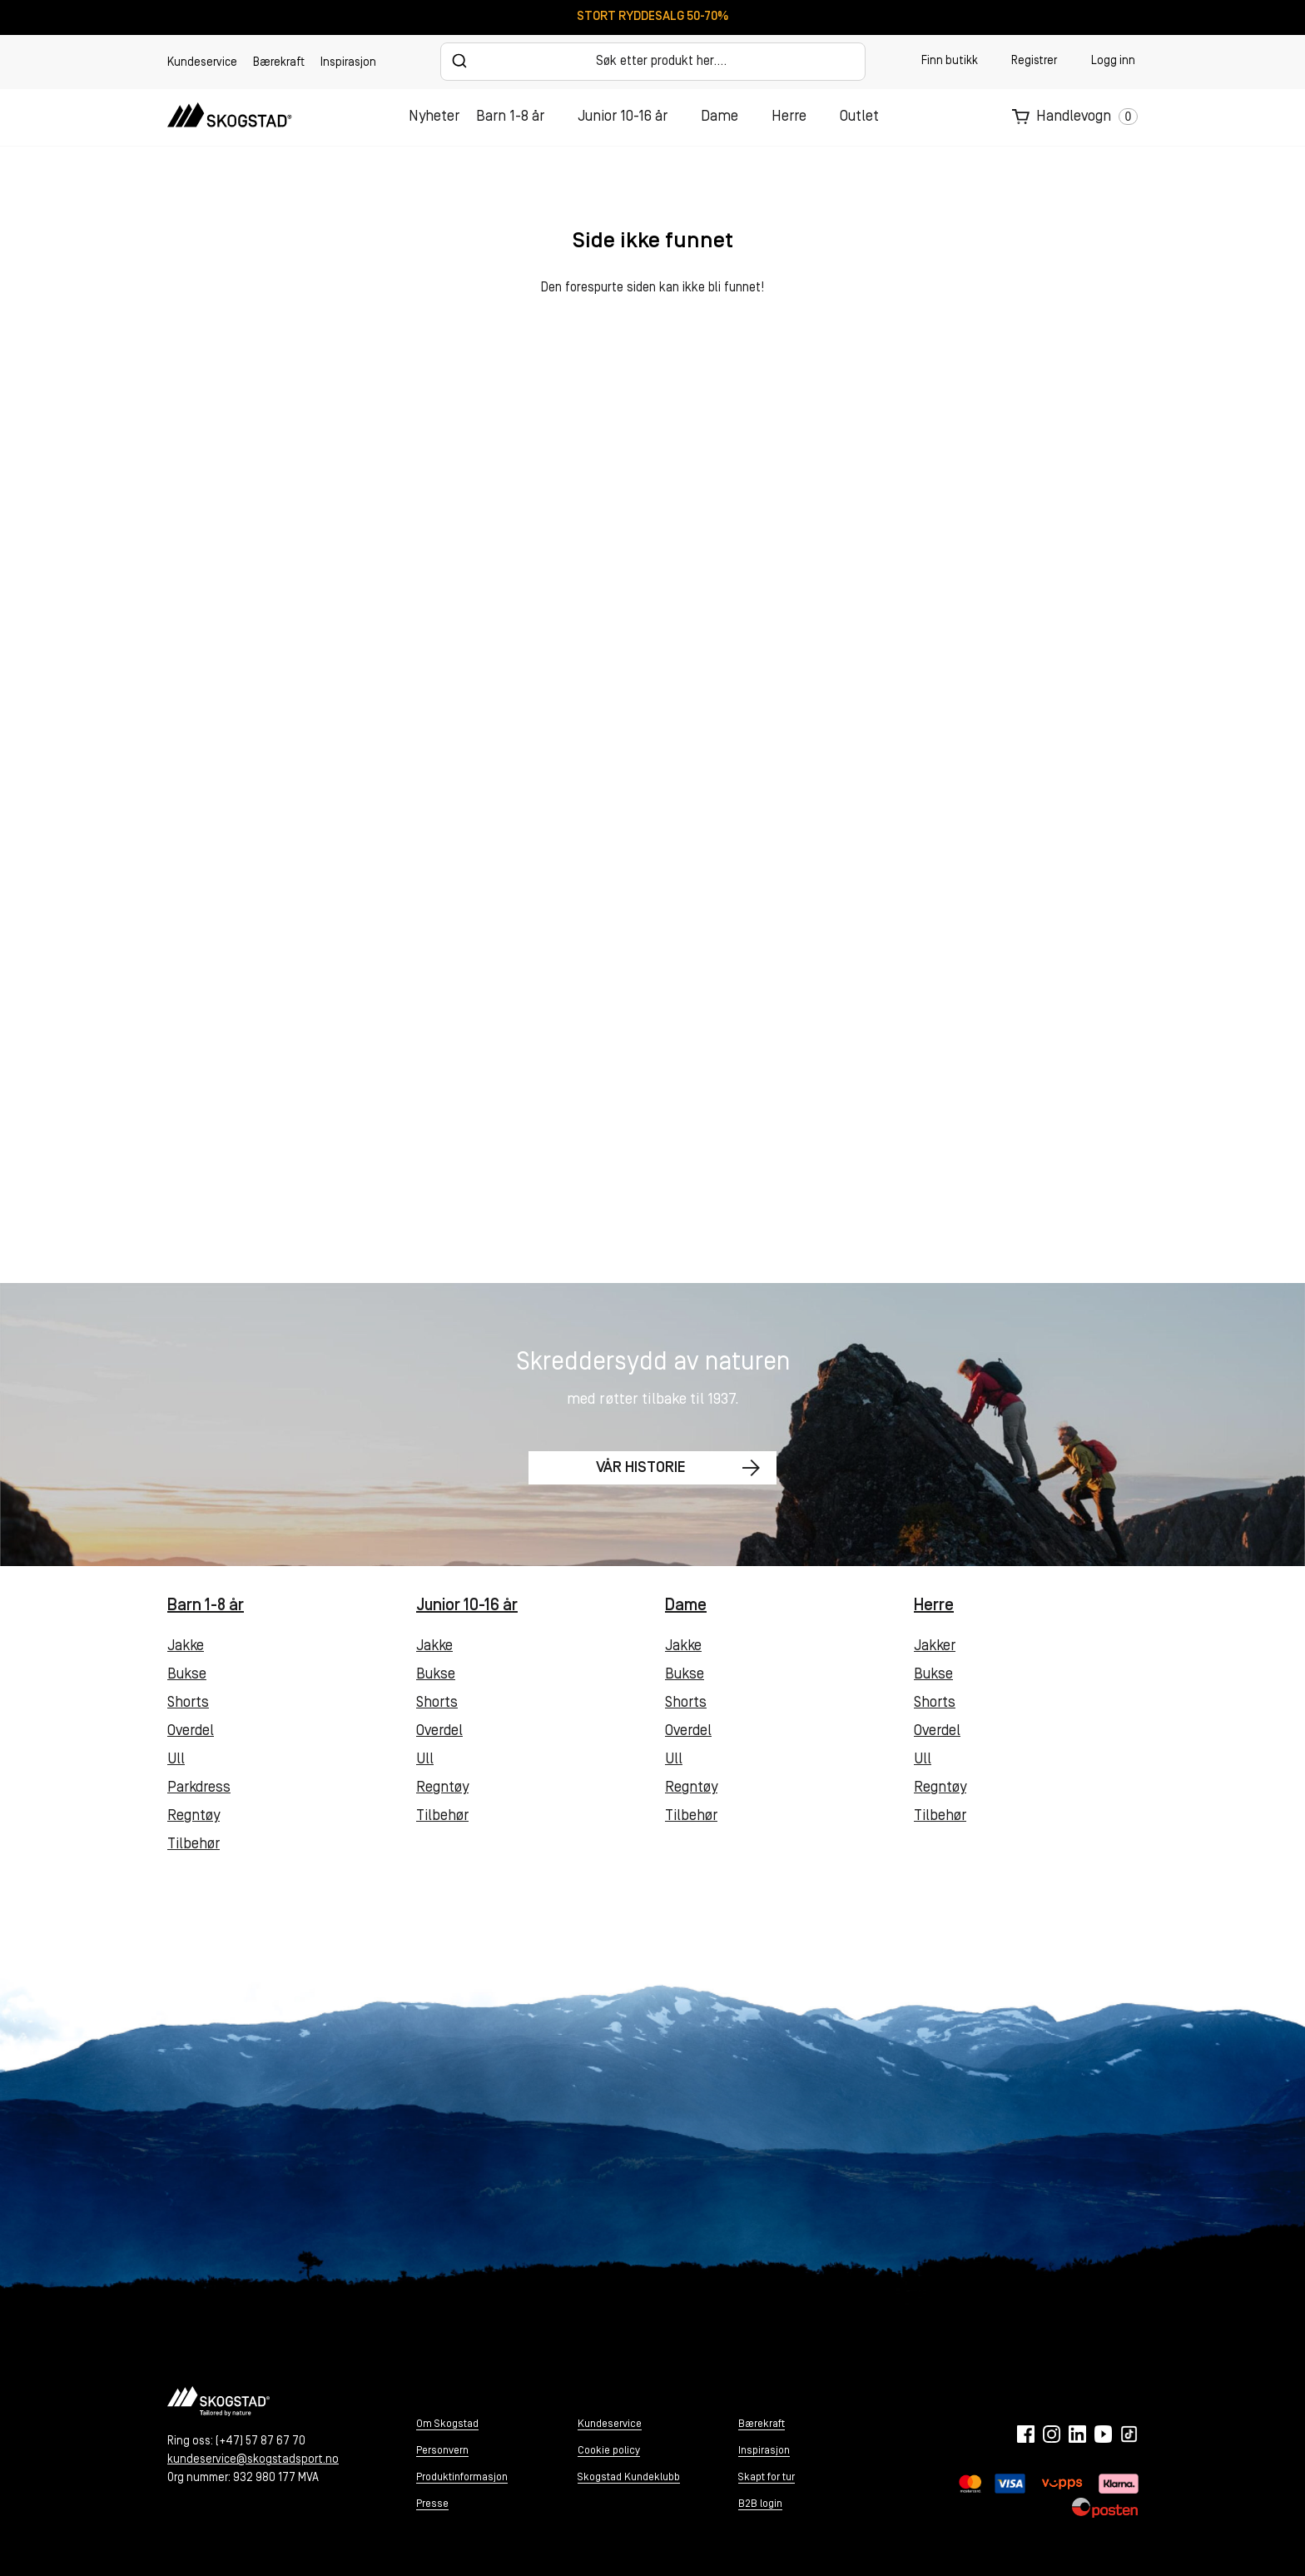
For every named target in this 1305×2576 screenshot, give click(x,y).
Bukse (186, 1675)
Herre (789, 117)
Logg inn (1113, 61)
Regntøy (193, 1816)
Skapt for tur (766, 2477)
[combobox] (653, 61)
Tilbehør (193, 1844)
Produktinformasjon (462, 2477)
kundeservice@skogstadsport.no (253, 2460)
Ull (176, 1760)
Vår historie (634, 1469)
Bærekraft (279, 63)
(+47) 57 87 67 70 (260, 2441)
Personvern (442, 2450)
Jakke (185, 1646)
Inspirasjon (348, 63)
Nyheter (434, 117)
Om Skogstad (447, 2424)
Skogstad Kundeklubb (629, 2477)
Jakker (934, 1646)
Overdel (190, 1731)
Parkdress (199, 1788)
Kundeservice (202, 63)
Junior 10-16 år (622, 117)
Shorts (188, 1703)
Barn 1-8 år (510, 117)
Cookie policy (609, 2450)
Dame (719, 117)
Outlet (859, 117)
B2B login (760, 2504)
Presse (432, 2504)
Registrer (1034, 61)
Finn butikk (949, 61)
